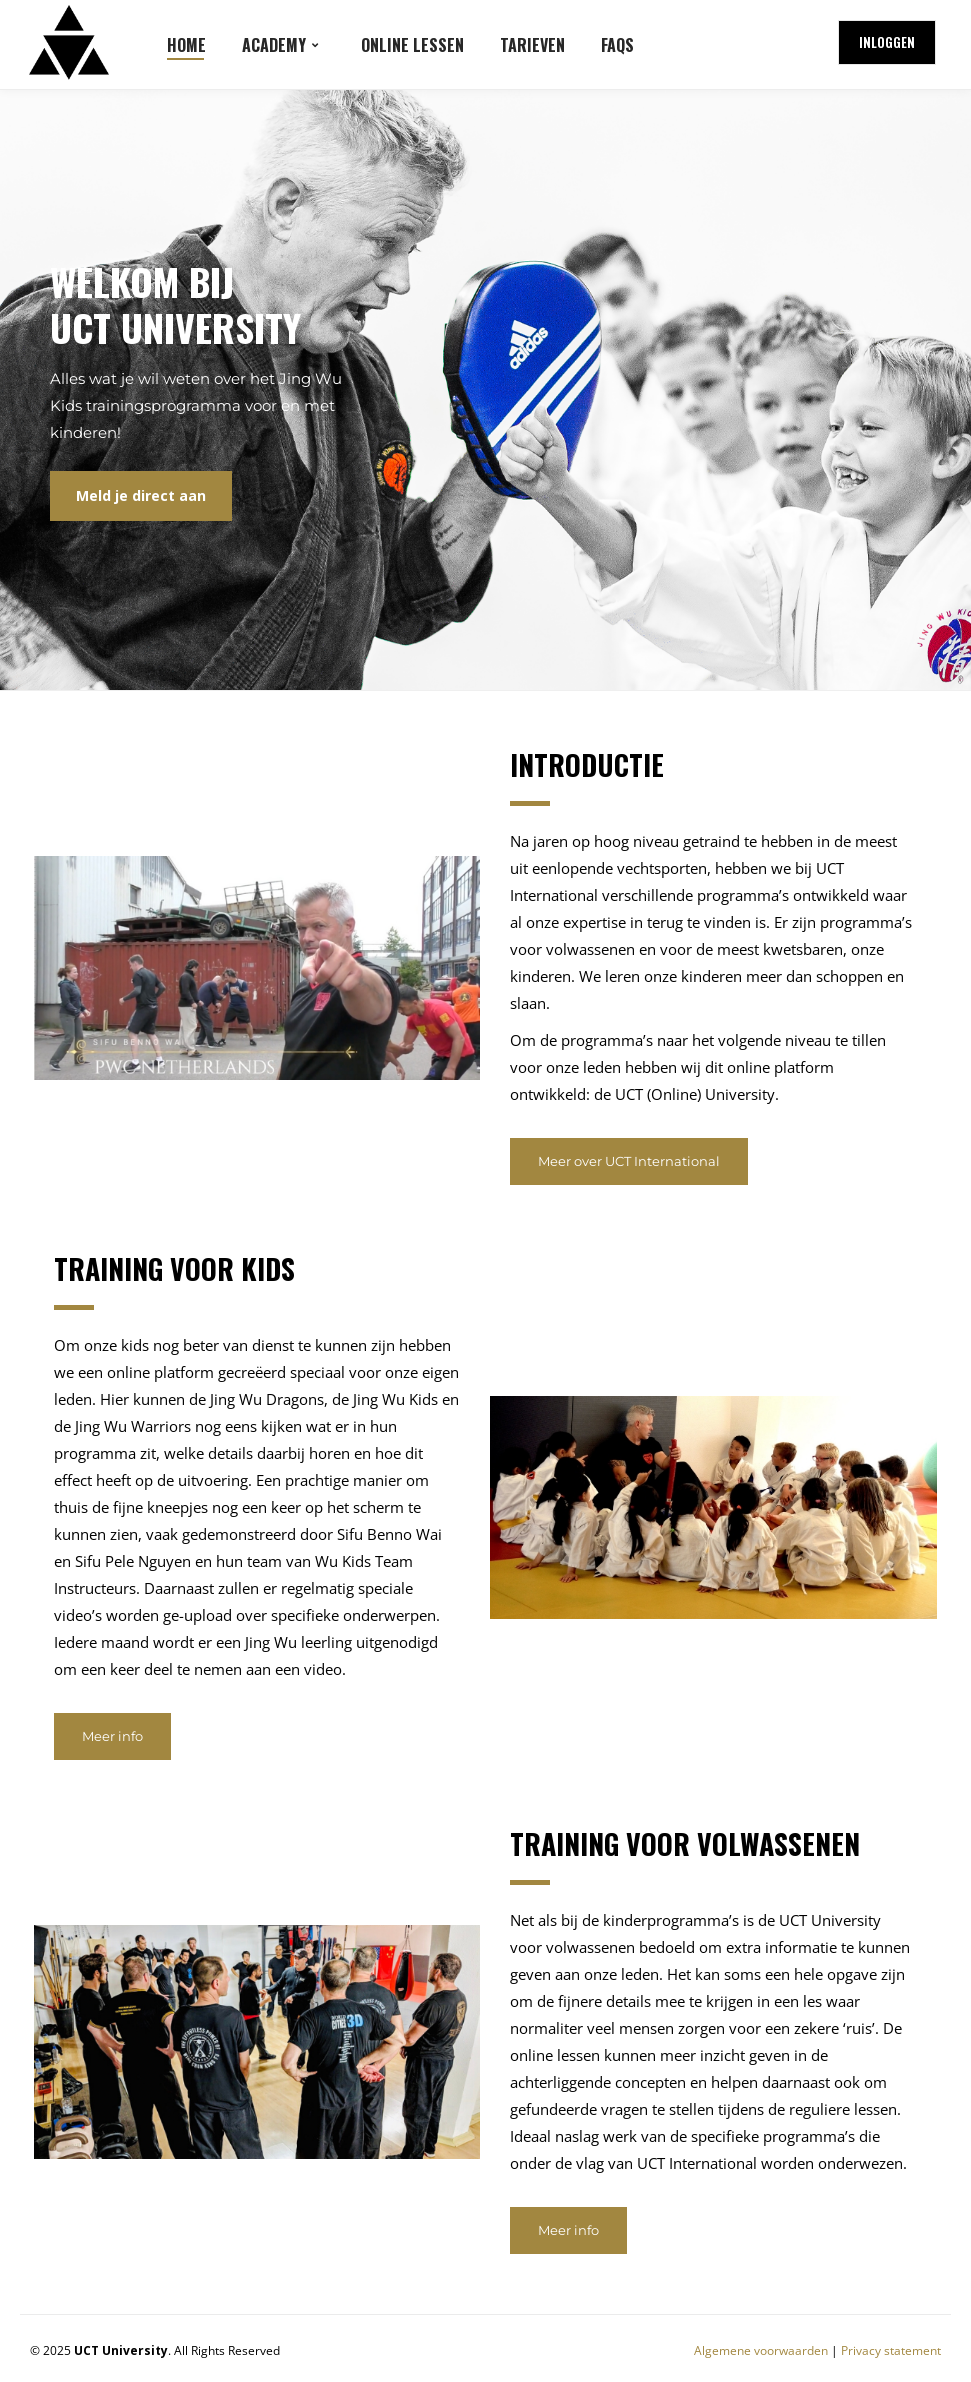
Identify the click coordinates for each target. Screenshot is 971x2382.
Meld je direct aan (141, 495)
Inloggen (887, 42)
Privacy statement (891, 2350)
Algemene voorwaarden (761, 2350)
